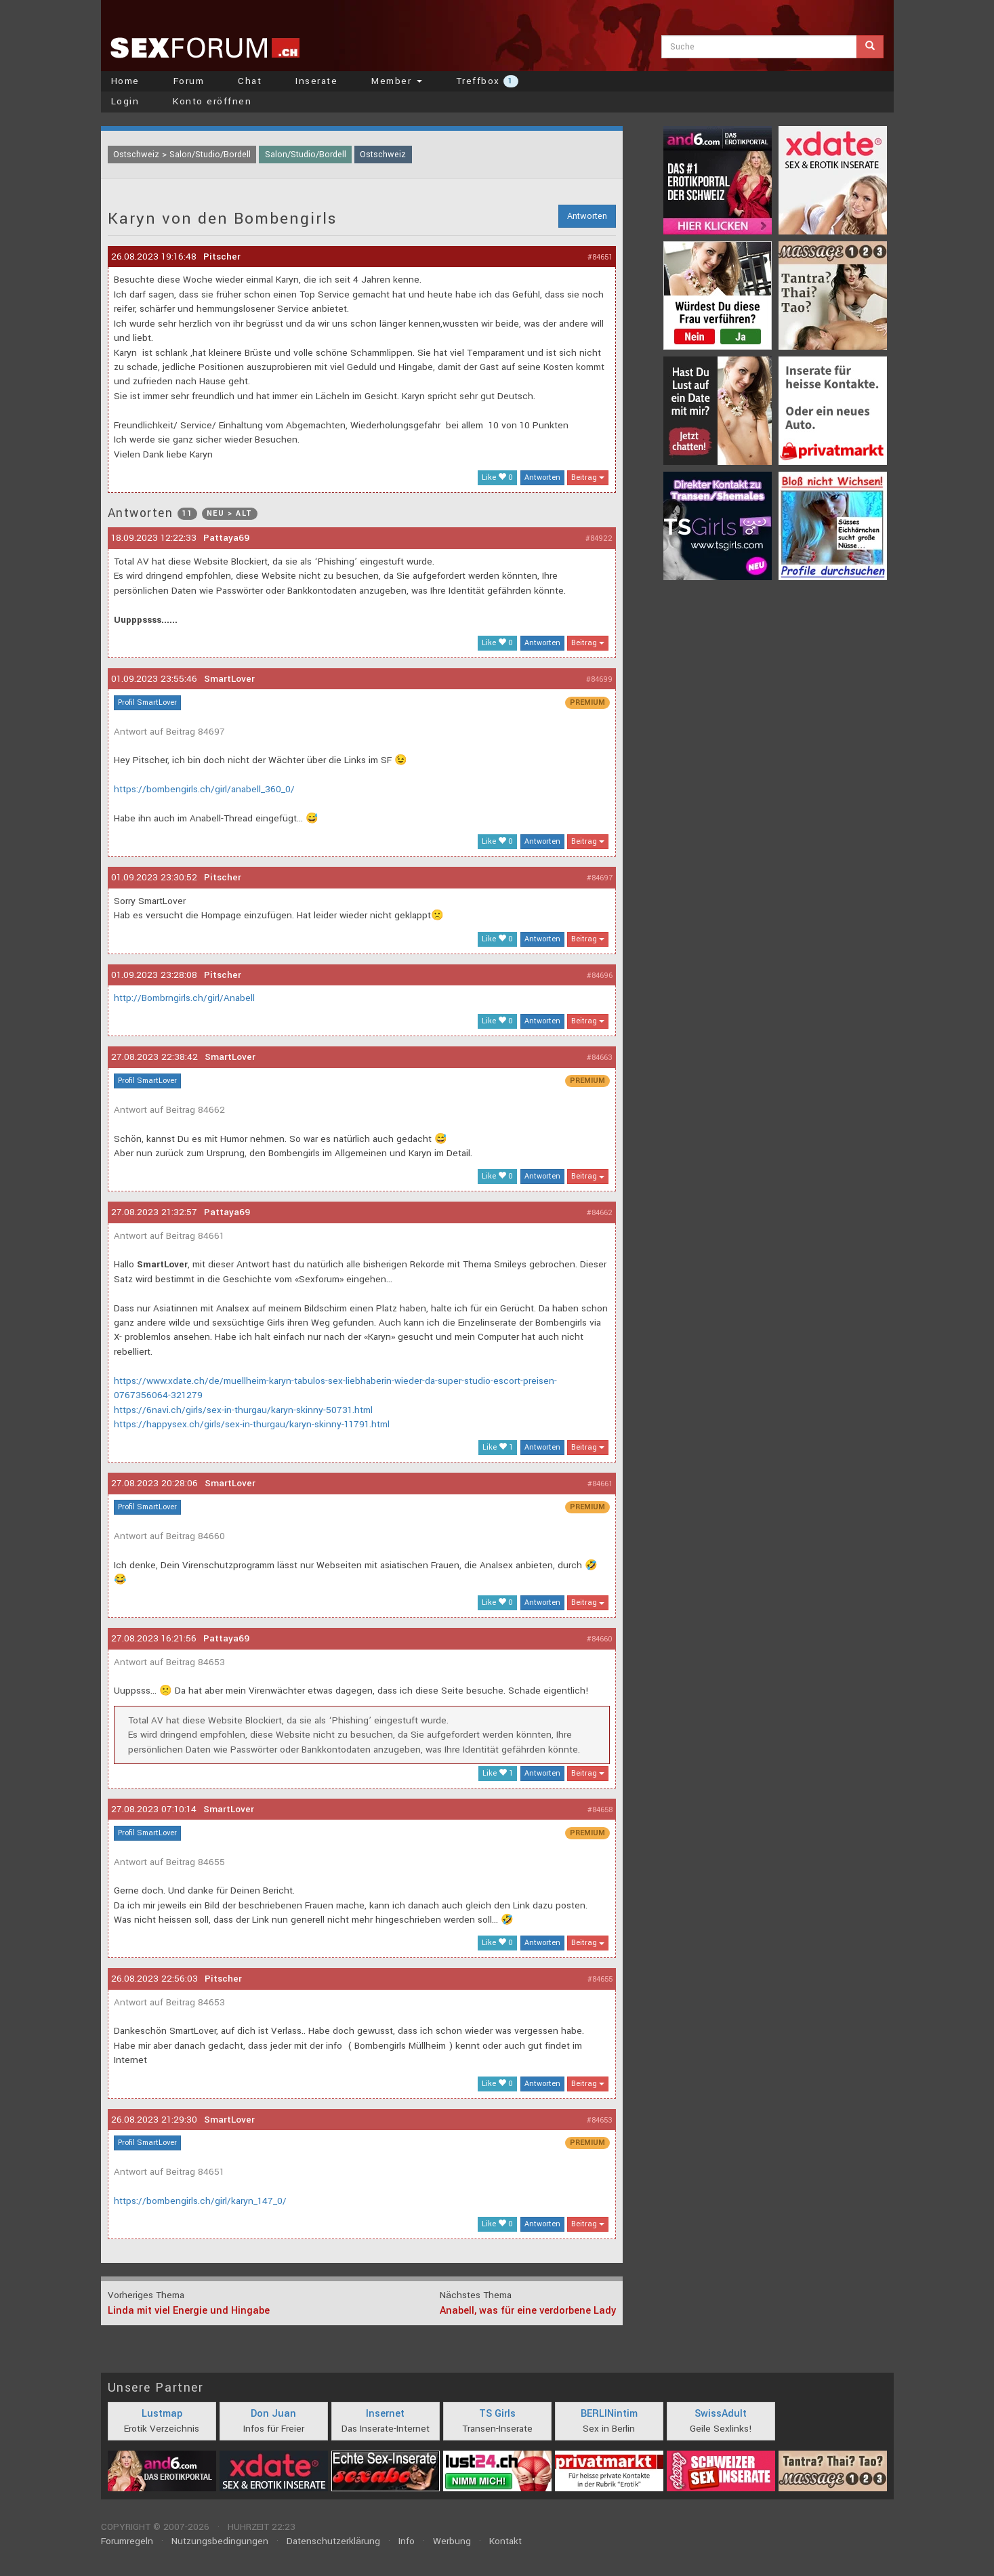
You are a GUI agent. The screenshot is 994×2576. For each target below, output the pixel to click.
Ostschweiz (383, 154)
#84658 (600, 1810)
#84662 (600, 1213)
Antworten (587, 216)
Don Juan (273, 2414)
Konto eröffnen (212, 101)
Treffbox (487, 81)
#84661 (600, 1484)
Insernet (385, 2414)
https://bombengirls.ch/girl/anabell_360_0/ (204, 789)
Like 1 (497, 1447)
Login (125, 101)
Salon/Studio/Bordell (305, 154)
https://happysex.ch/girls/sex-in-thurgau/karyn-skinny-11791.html (252, 1424)
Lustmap (162, 2414)
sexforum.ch (204, 47)
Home (125, 81)
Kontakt (505, 2541)
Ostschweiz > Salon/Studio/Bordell (182, 154)
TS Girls (497, 2414)
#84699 (599, 679)
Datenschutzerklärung (333, 2541)
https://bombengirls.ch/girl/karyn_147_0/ (200, 2200)
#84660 (600, 1639)
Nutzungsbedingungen (219, 2541)
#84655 (600, 1979)
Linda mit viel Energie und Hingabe (189, 2311)
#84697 (600, 878)
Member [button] (396, 81)
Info (406, 2541)
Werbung (452, 2541)
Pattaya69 (226, 537)
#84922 (599, 538)
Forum (189, 81)
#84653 (600, 2120)
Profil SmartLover (147, 702)
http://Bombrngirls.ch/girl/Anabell (184, 997)
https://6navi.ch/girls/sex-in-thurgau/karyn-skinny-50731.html (243, 1410)
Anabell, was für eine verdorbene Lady (528, 2311)
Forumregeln (127, 2541)
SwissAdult (721, 2414)
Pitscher (222, 256)
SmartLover (229, 678)
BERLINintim (609, 2414)
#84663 (600, 1057)
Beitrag (587, 477)
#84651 (600, 257)
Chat (250, 81)
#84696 (600, 975)
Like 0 (497, 477)
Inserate (316, 81)
